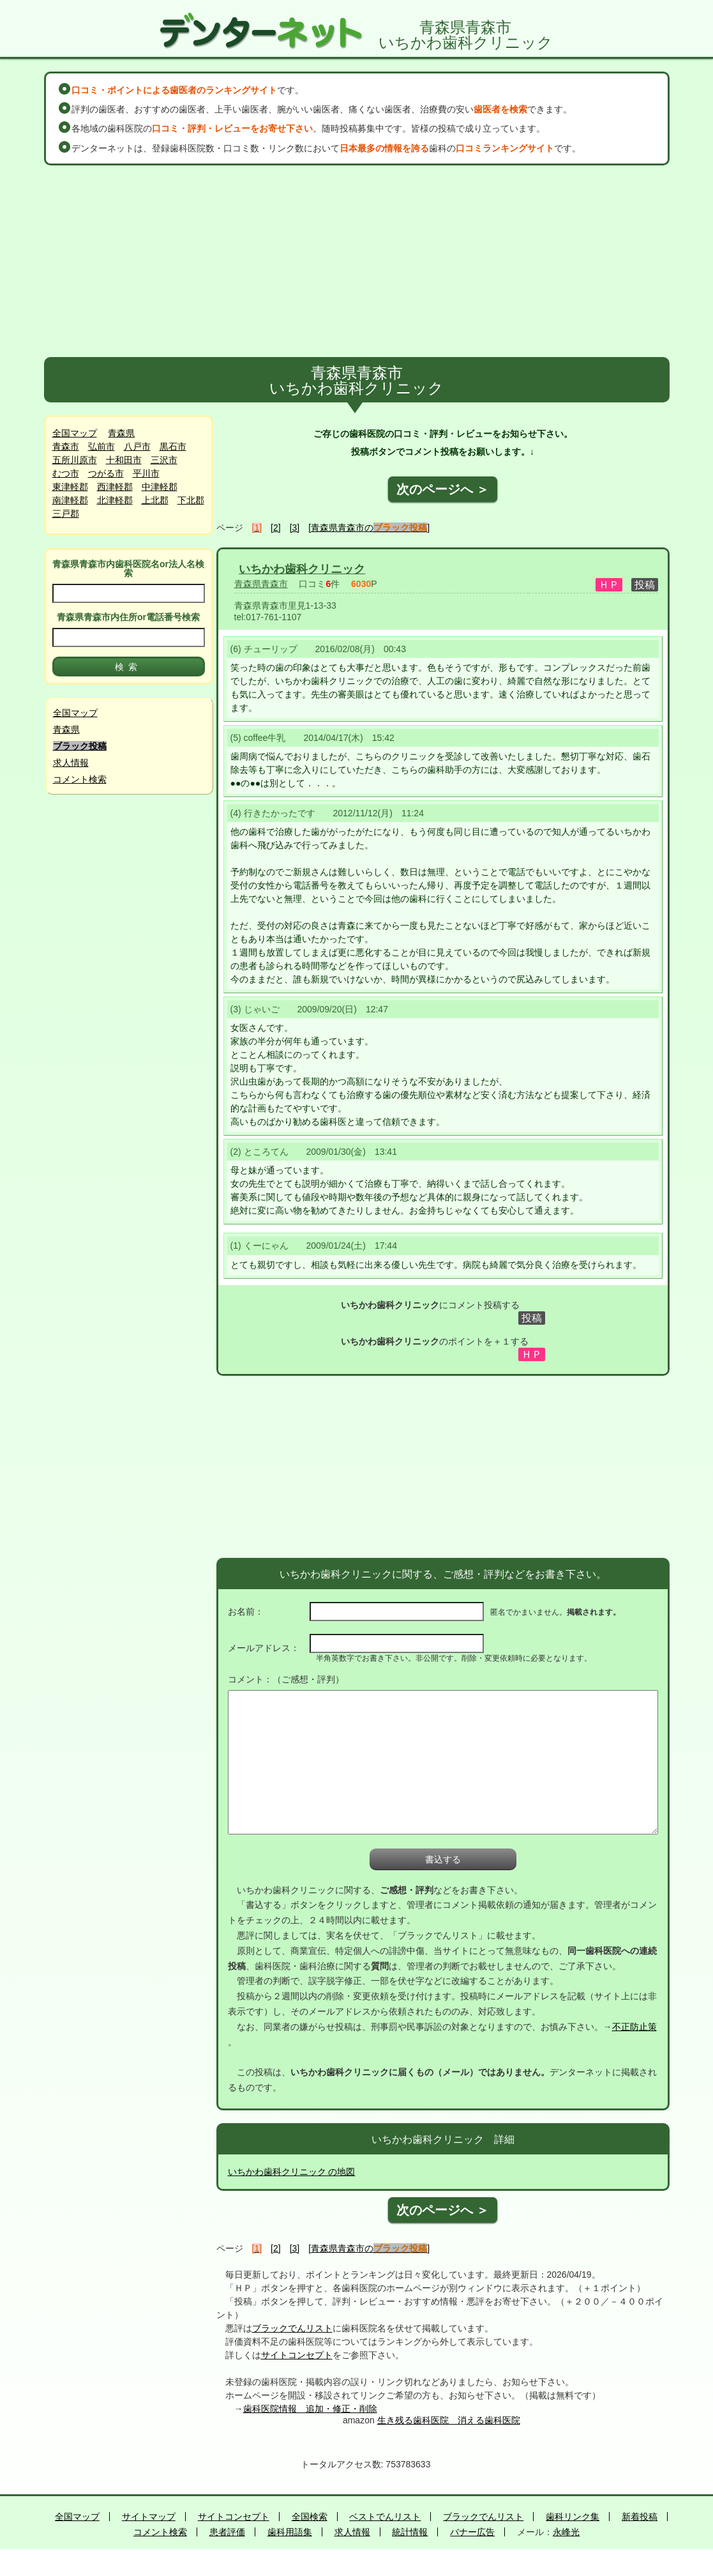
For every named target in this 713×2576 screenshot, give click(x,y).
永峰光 (566, 2531)
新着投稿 (639, 2516)
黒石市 (173, 446)
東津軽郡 (70, 487)
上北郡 (155, 500)
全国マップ (74, 433)
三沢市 (164, 460)
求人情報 (71, 763)
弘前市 (101, 446)
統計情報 (410, 2531)
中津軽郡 (159, 487)
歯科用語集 (289, 2531)
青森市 (65, 446)
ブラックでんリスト (292, 2328)
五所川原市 (74, 460)
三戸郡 (65, 513)
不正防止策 (634, 2027)
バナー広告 (472, 2531)
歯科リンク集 (572, 2516)
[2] (276, 527)
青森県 (121, 433)
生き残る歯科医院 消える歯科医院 (448, 2420)
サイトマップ (149, 2516)
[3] (295, 527)
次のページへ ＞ (443, 489)
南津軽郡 (70, 500)
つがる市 (106, 473)
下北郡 (190, 500)
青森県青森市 (261, 584)
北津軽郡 (115, 500)
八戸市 (137, 446)
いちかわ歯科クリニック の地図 (292, 2171)
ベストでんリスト (385, 2516)
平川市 (146, 473)
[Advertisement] (356, 261)
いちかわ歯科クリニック (302, 569)
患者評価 (227, 2531)
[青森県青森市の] (369, 527)
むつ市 (65, 473)
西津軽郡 (115, 487)
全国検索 (309, 2516)
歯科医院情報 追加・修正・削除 (310, 2409)
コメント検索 (80, 779)
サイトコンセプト (297, 2355)
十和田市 (124, 460)
